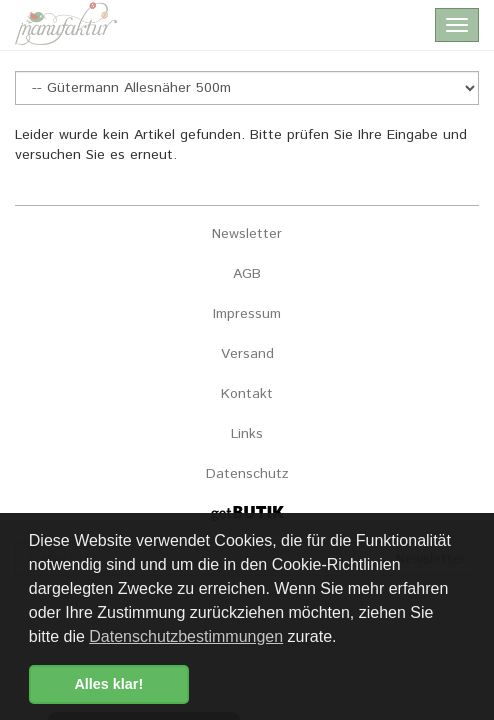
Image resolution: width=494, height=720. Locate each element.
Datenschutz (247, 474)
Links (247, 434)
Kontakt (247, 394)
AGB (247, 274)
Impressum (247, 314)
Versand (247, 354)
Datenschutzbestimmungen (186, 636)
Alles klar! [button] (108, 684)
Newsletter (247, 234)
